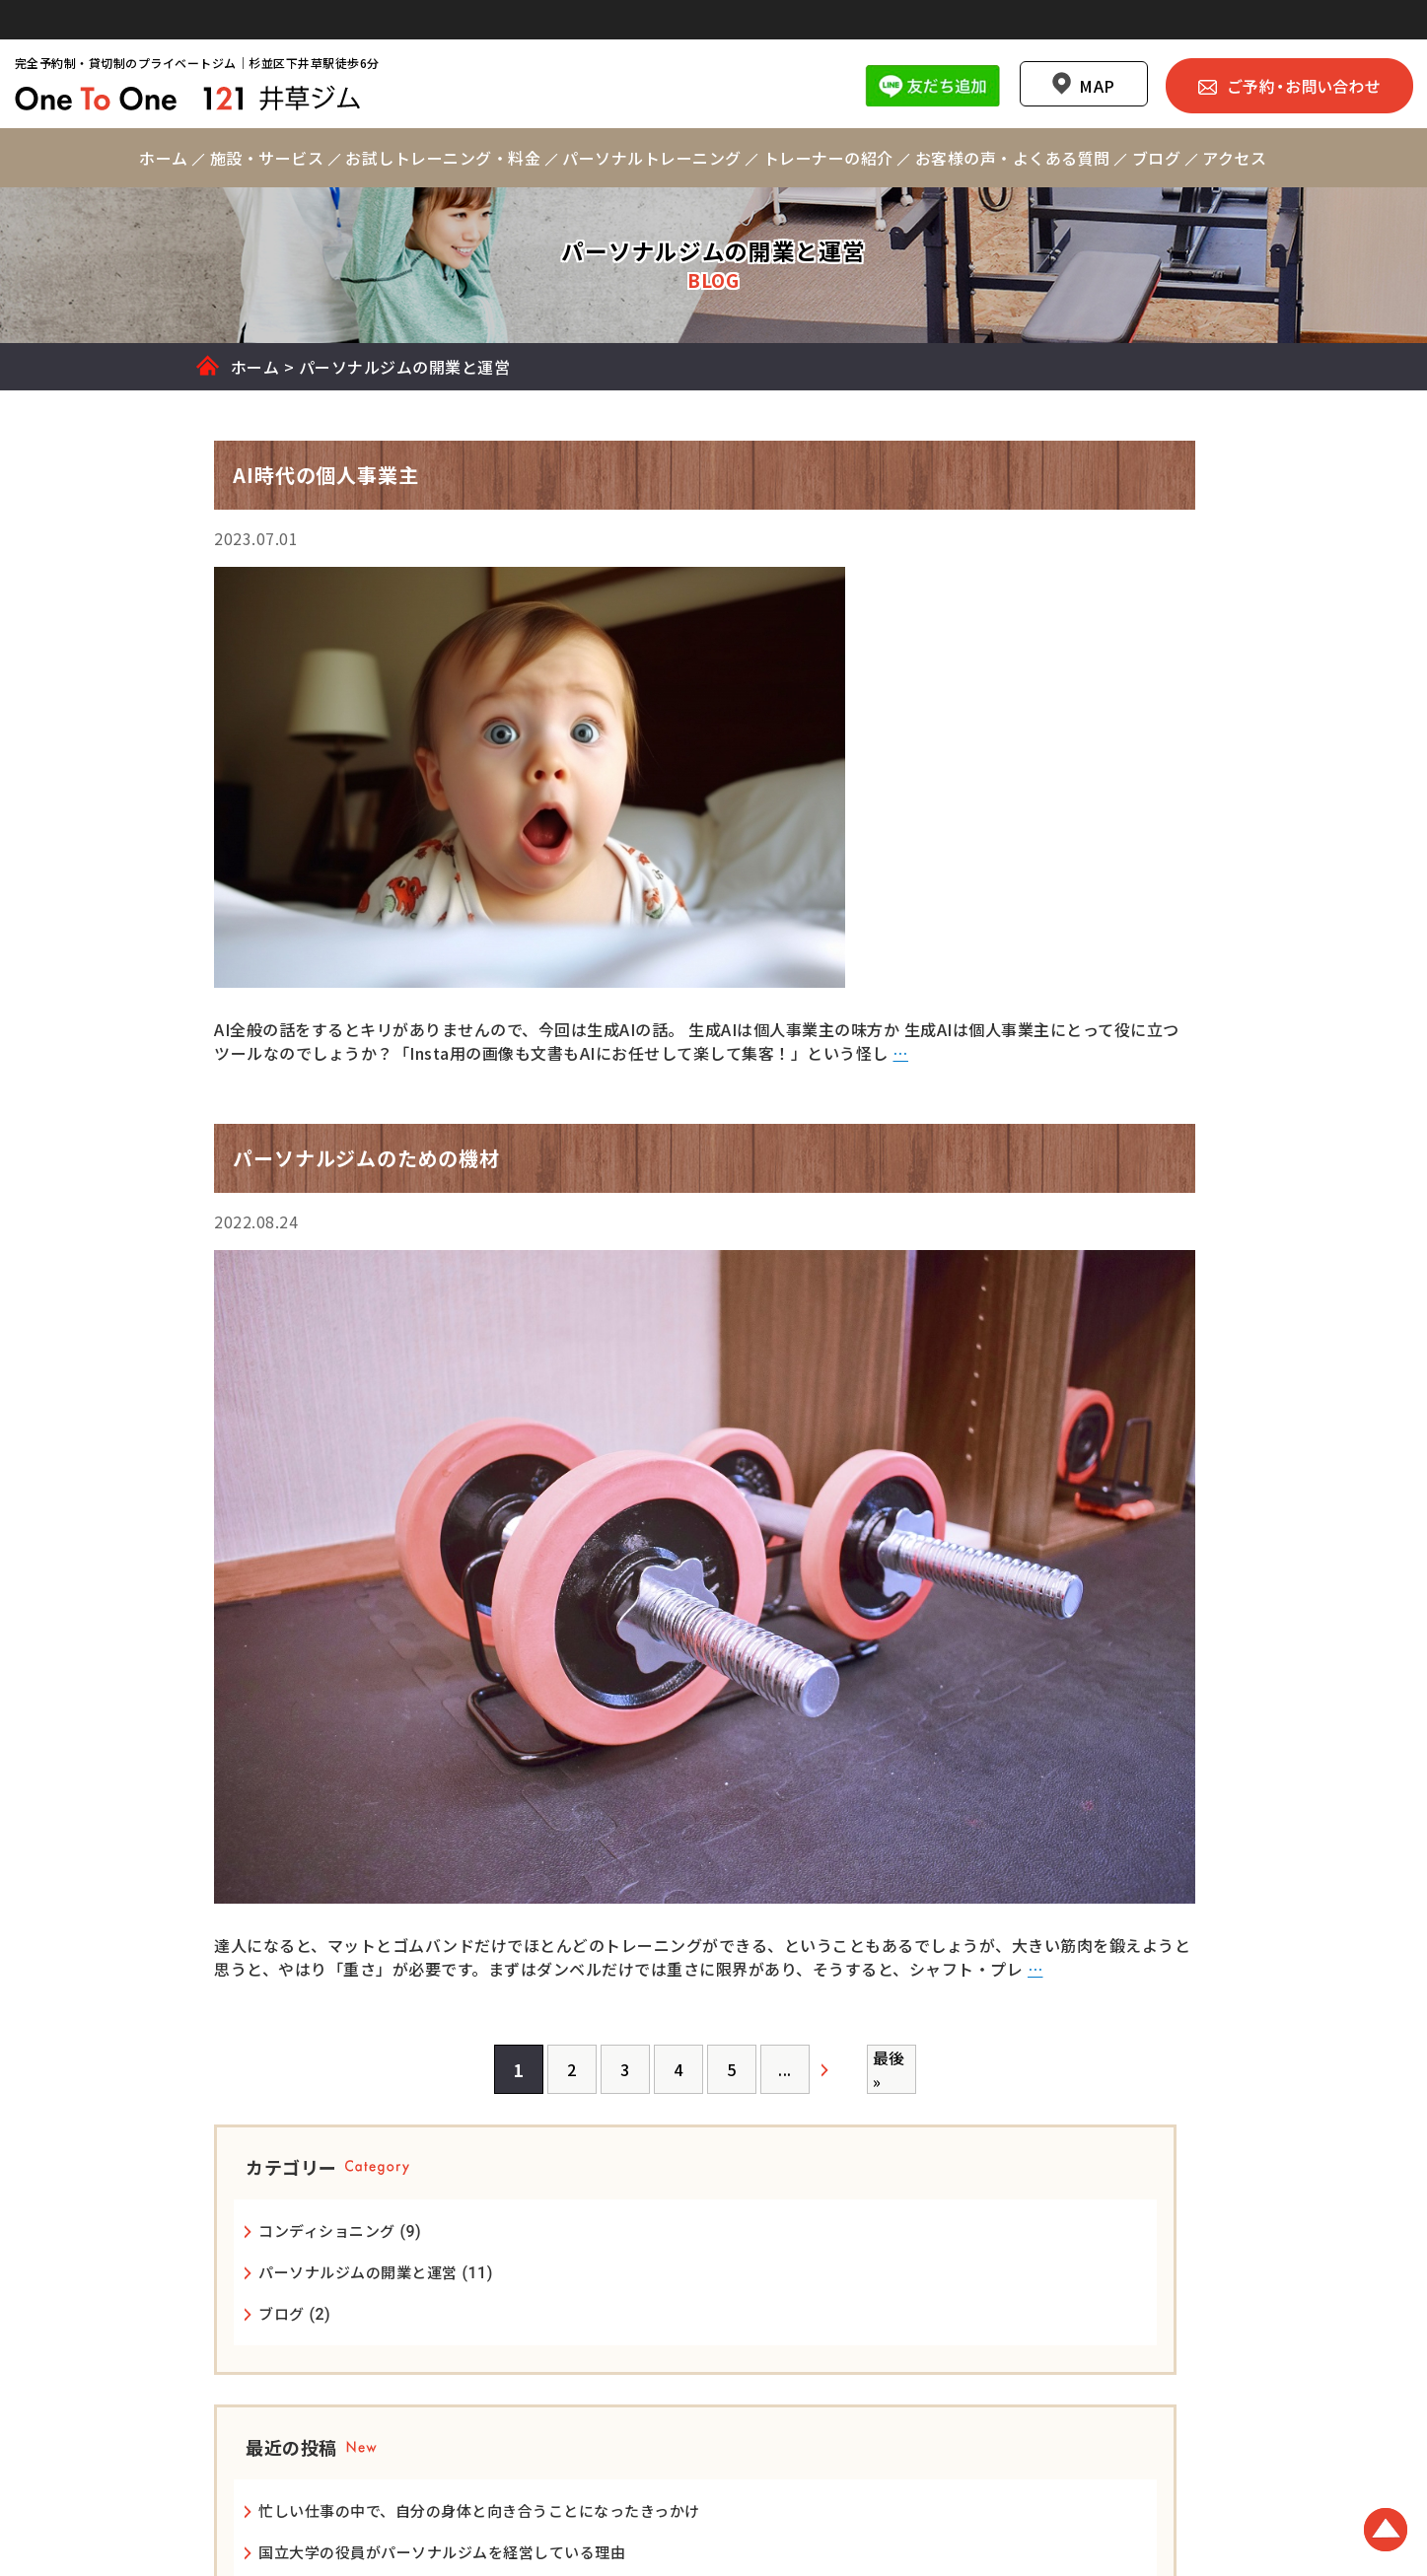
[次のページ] (670, 2110)
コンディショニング (1047, 682)
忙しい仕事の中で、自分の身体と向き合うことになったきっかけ (1078, 1009)
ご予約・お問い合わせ (1270, 46)
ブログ (1002, 785)
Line (913, 46)
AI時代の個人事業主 (1047, 1180)
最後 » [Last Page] (721, 2110)
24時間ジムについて (1049, 1139)
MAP (1078, 47)
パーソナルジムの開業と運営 (1078, 724)
